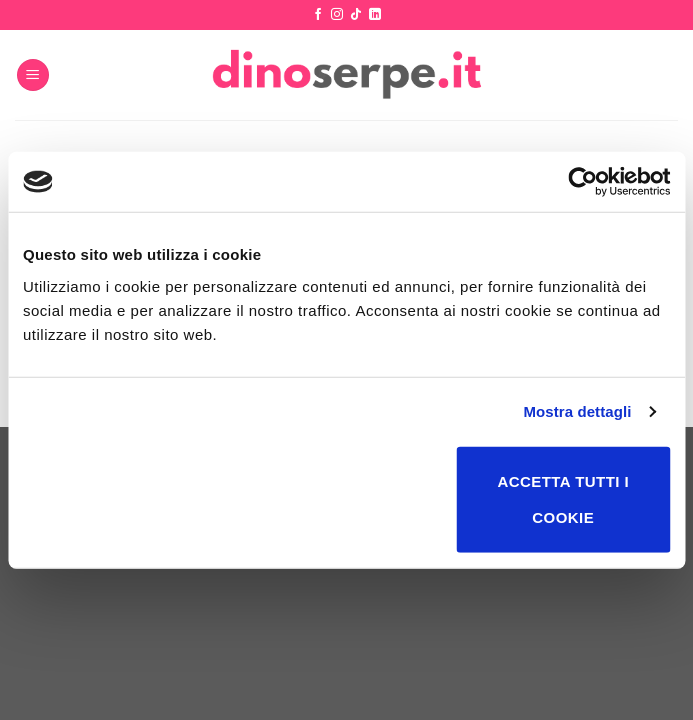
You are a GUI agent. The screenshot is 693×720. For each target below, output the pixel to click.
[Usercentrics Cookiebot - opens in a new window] (582, 182)
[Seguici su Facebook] (318, 15)
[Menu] (33, 75)
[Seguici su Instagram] (337, 15)
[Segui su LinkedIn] (375, 15)
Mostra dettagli (577, 411)
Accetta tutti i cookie (563, 498)
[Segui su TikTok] (356, 15)
